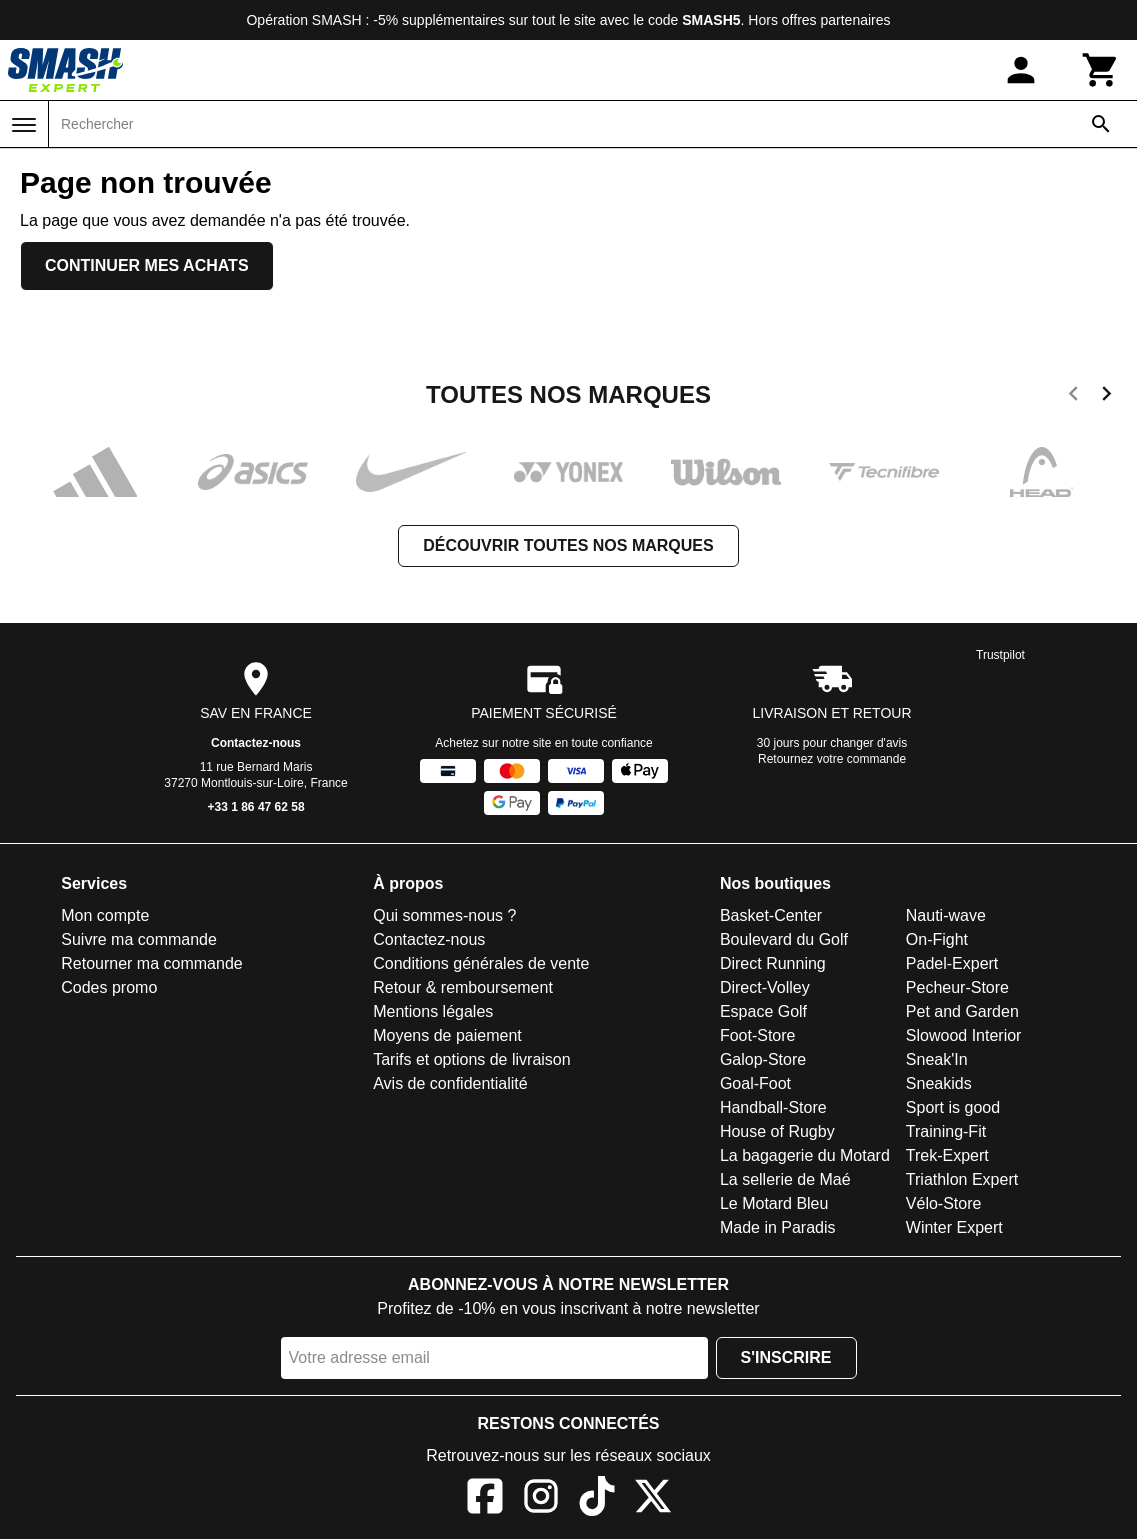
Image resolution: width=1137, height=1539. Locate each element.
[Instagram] (541, 1499)
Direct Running (773, 963)
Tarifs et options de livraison (471, 1059)
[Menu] (24, 125)
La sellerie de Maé (785, 1179)
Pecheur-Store (957, 987)
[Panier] (1101, 70)
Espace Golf (763, 1011)
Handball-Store (773, 1107)
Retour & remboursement (463, 987)
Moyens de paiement (447, 1035)
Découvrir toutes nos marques (568, 545)
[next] (1106, 397)
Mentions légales (433, 1011)
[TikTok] (597, 1499)
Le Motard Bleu (774, 1203)
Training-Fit (946, 1131)
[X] (653, 1499)
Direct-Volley (765, 987)
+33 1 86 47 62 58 (256, 807)
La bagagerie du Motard (805, 1155)
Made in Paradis (778, 1227)
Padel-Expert (952, 963)
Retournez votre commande (832, 759)
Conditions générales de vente (481, 963)
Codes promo (109, 987)
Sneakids (939, 1083)
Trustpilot (1000, 655)
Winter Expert (954, 1227)
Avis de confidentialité (450, 1083)
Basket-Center (771, 915)
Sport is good (953, 1107)
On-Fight (937, 939)
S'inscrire (786, 1357)
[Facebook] (485, 1499)
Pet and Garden (962, 1011)
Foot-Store (758, 1035)
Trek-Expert (947, 1155)
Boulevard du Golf (784, 939)
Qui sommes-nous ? (444, 915)
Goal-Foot (755, 1083)
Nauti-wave (946, 915)
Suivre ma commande (139, 939)
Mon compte (105, 915)
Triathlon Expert (962, 1179)
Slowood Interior (964, 1035)
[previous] (1073, 397)
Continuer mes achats (147, 265)
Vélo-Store (944, 1203)
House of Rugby (777, 1131)
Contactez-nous (256, 743)
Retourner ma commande (151, 963)
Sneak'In (937, 1059)
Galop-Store (763, 1059)
